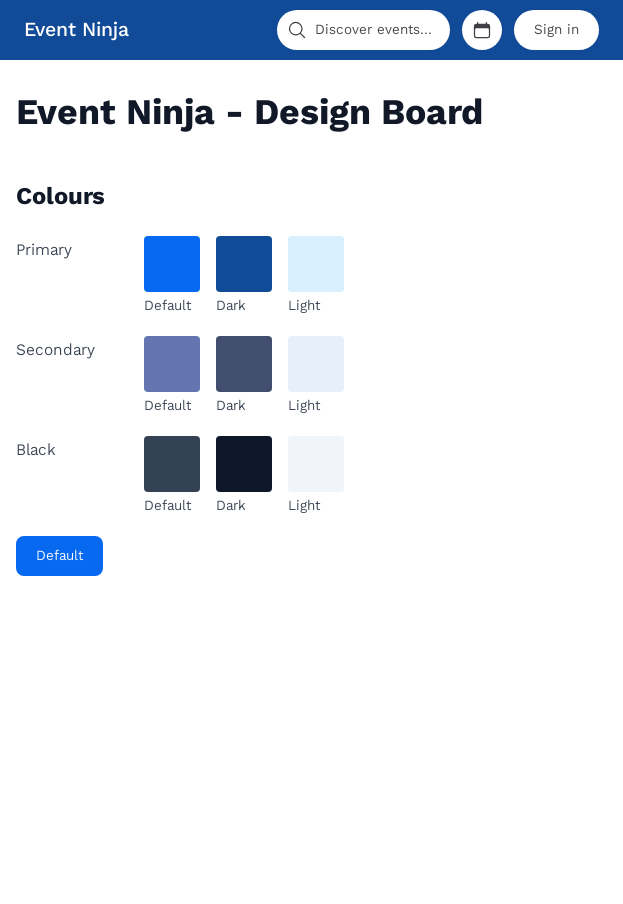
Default (59, 555)
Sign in (556, 29)
